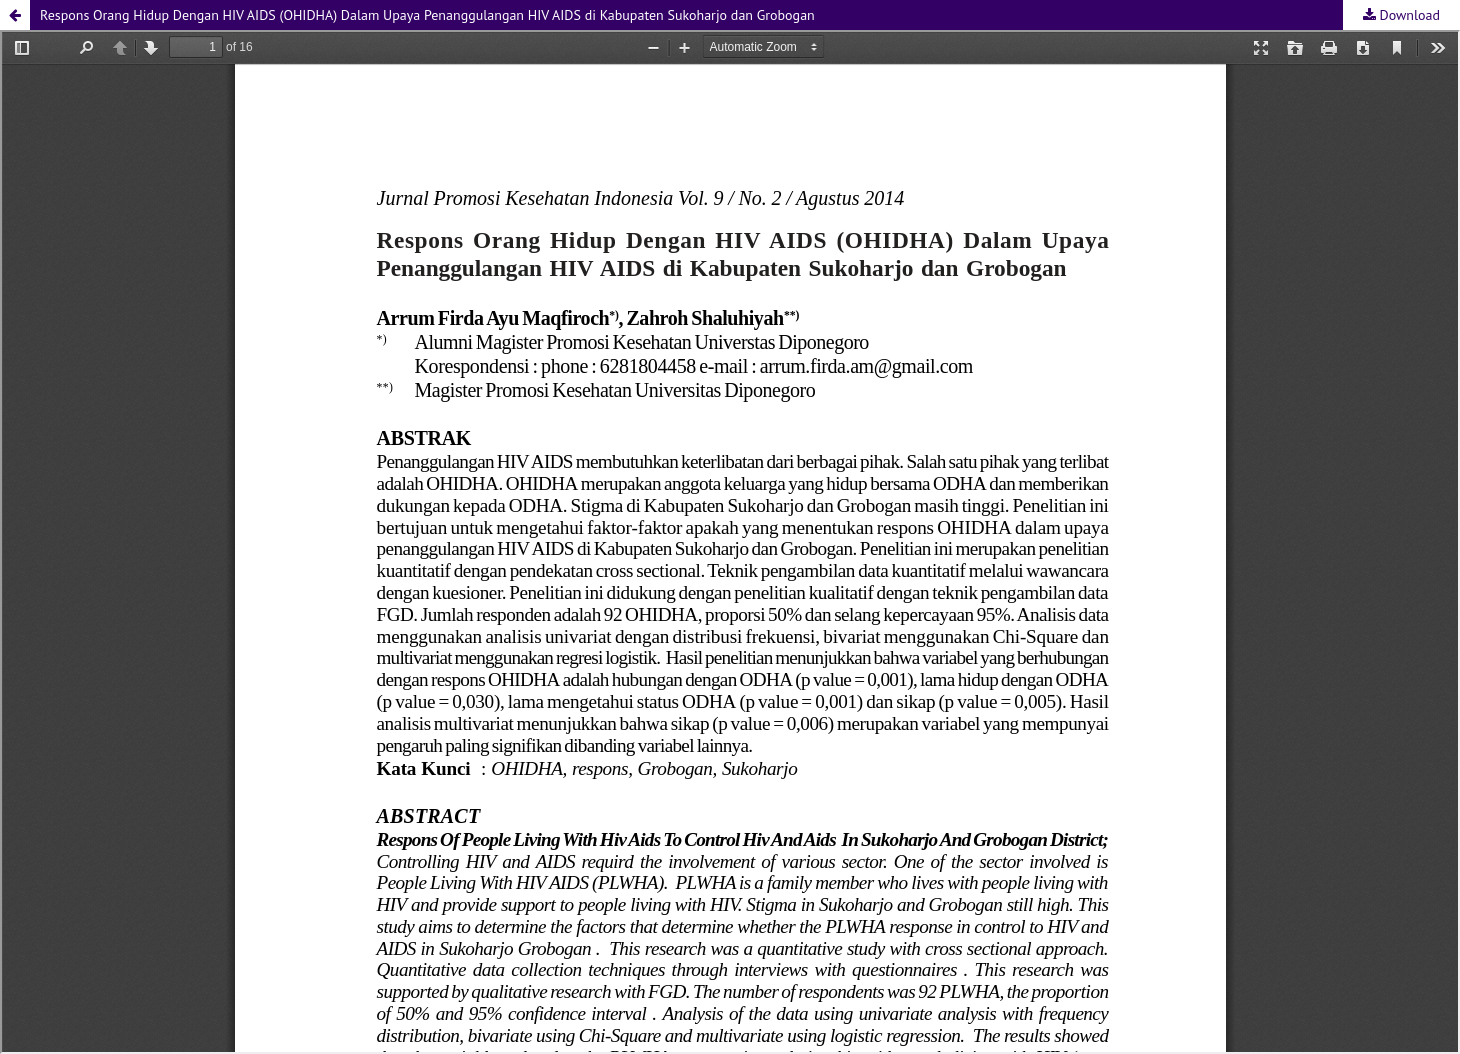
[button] (15, 15)
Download (1408, 15)
